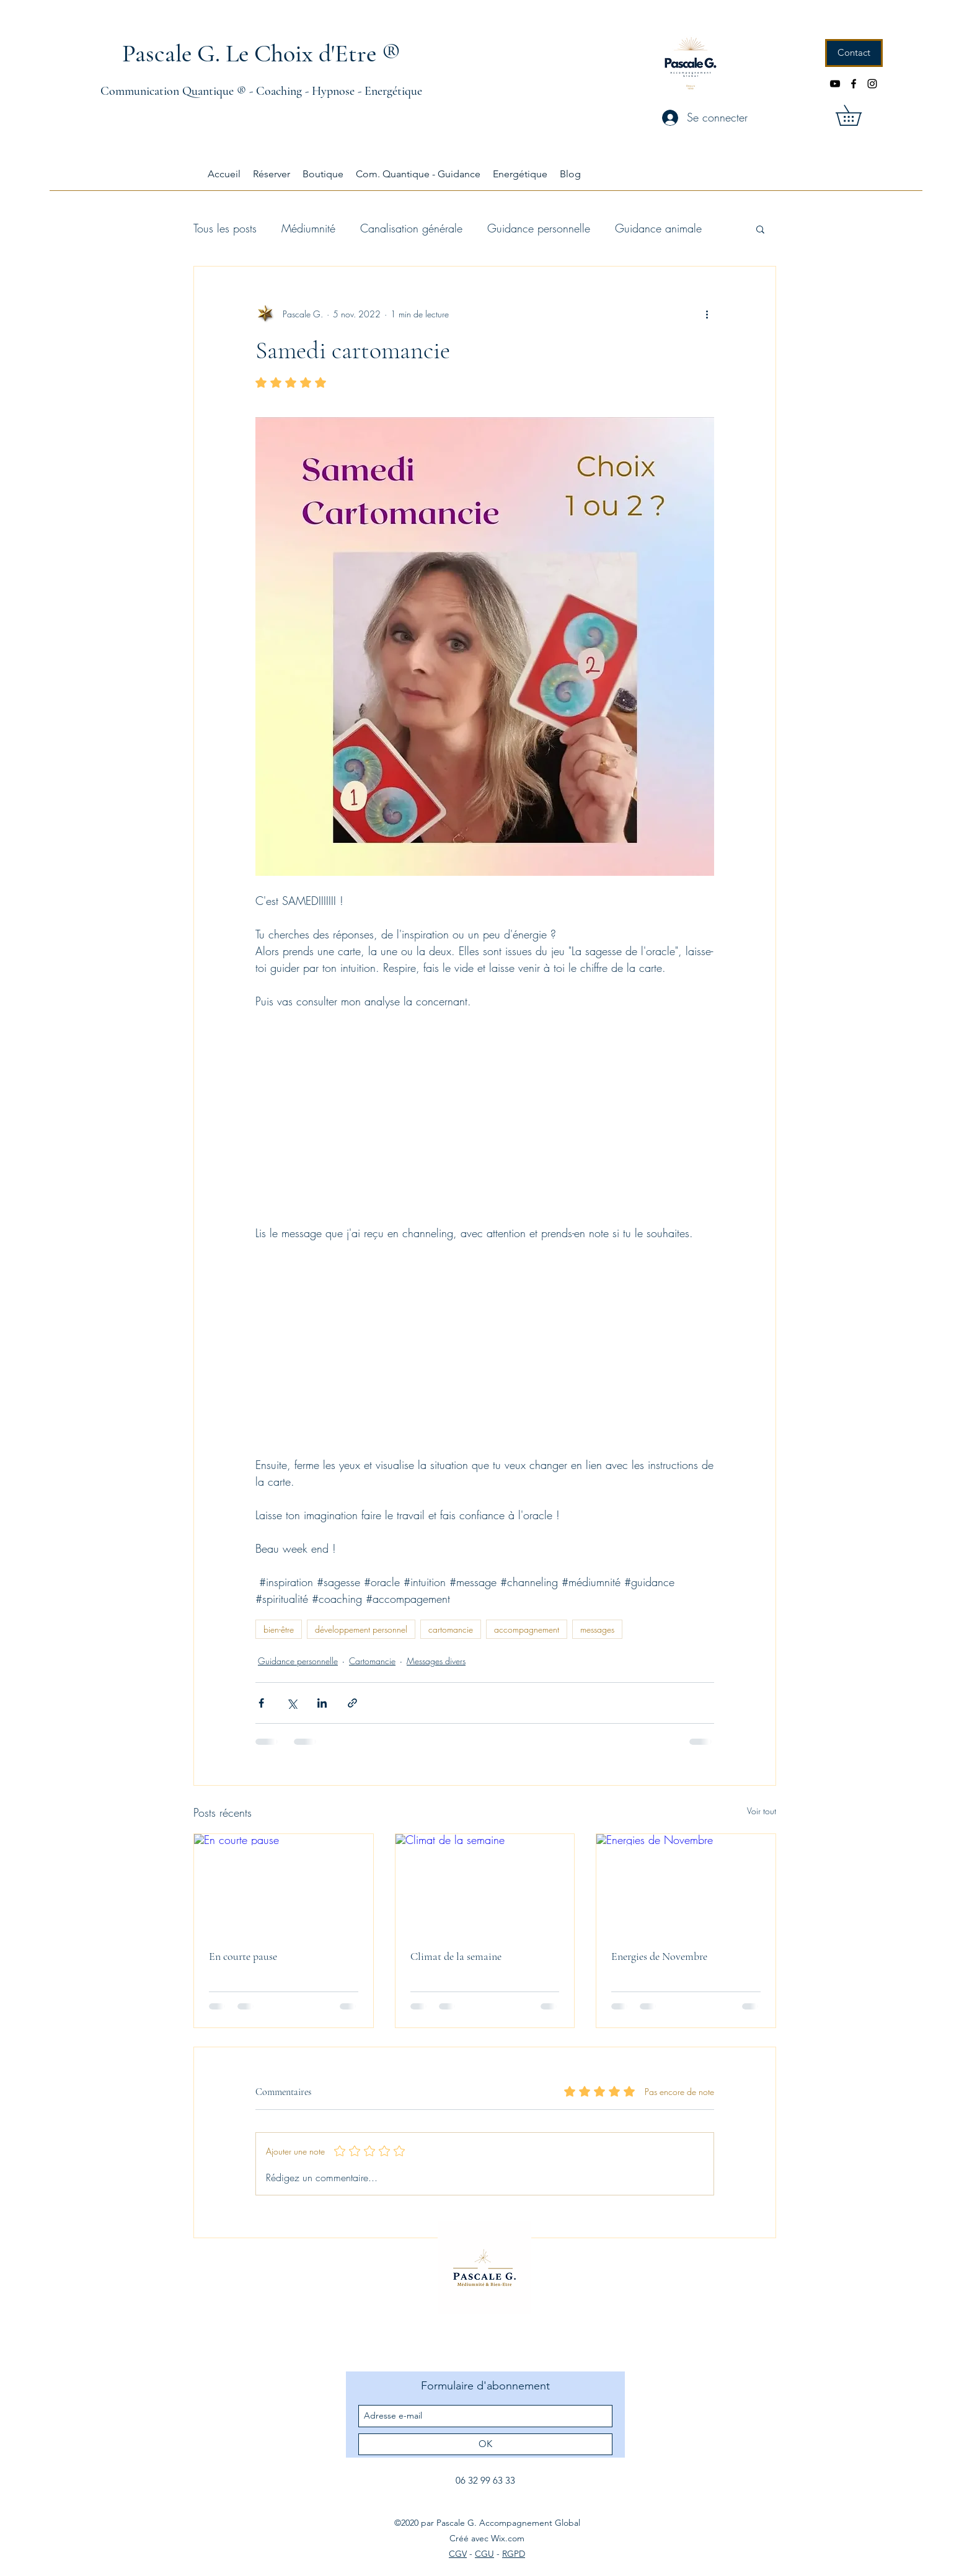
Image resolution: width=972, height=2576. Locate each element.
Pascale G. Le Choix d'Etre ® (261, 53)
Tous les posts (225, 228)
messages (597, 1629)
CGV (458, 2553)
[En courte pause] (283, 1884)
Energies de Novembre (659, 1956)
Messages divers (436, 1661)
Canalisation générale (411, 228)
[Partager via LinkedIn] (322, 1703)
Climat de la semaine (455, 1956)
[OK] (485, 2444)
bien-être (278, 1629)
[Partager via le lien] (352, 1703)
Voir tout (761, 1811)
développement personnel (361, 1629)
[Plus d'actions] (706, 313)
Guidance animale (658, 228)
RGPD (513, 2553)
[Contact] (854, 53)
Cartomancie (372, 1661)
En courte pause (243, 1956)
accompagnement (526, 1629)
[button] (858, 115)
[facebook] (853, 83)
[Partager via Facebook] (261, 1703)
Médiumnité (308, 228)
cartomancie (450, 1629)
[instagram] (872, 83)
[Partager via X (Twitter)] (292, 1703)
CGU (484, 2553)
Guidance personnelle (538, 228)
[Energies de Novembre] (685, 1884)
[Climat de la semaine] (485, 1884)
